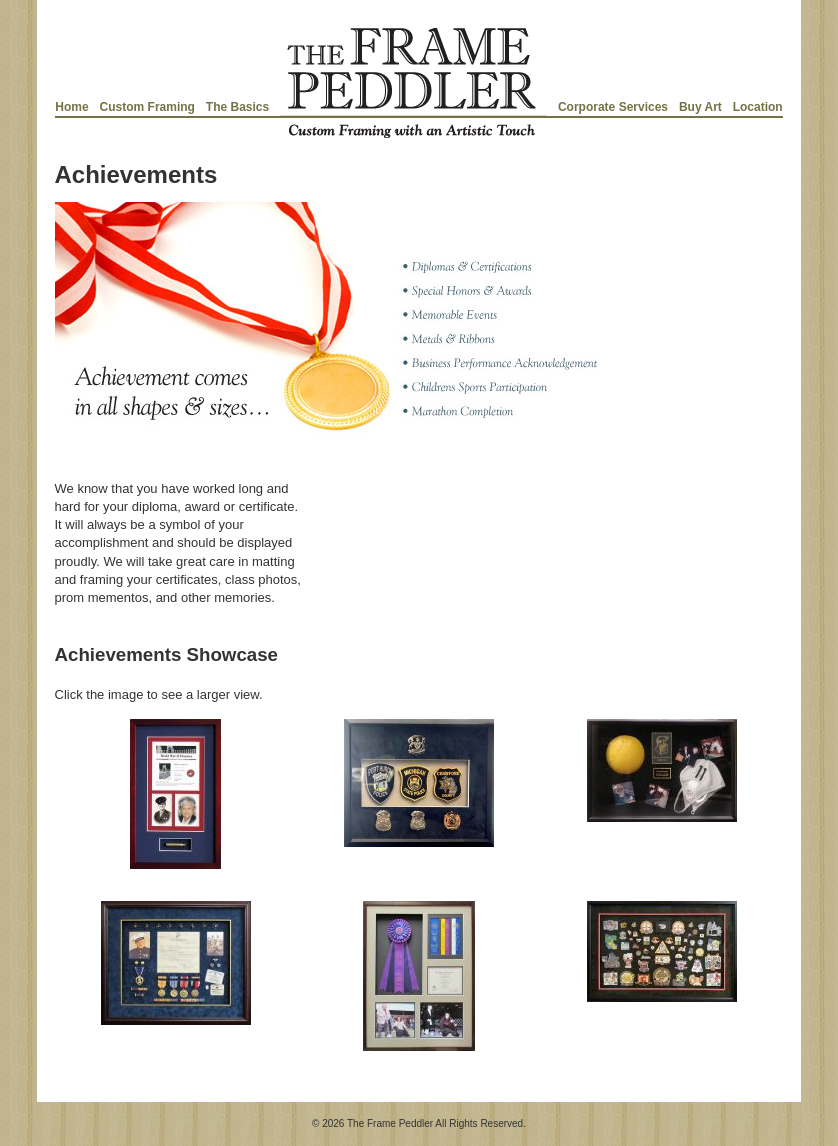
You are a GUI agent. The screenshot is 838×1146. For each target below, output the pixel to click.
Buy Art (700, 107)
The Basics (237, 107)
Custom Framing (147, 107)
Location (758, 107)
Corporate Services (613, 107)
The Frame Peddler (390, 1123)
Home (71, 107)
